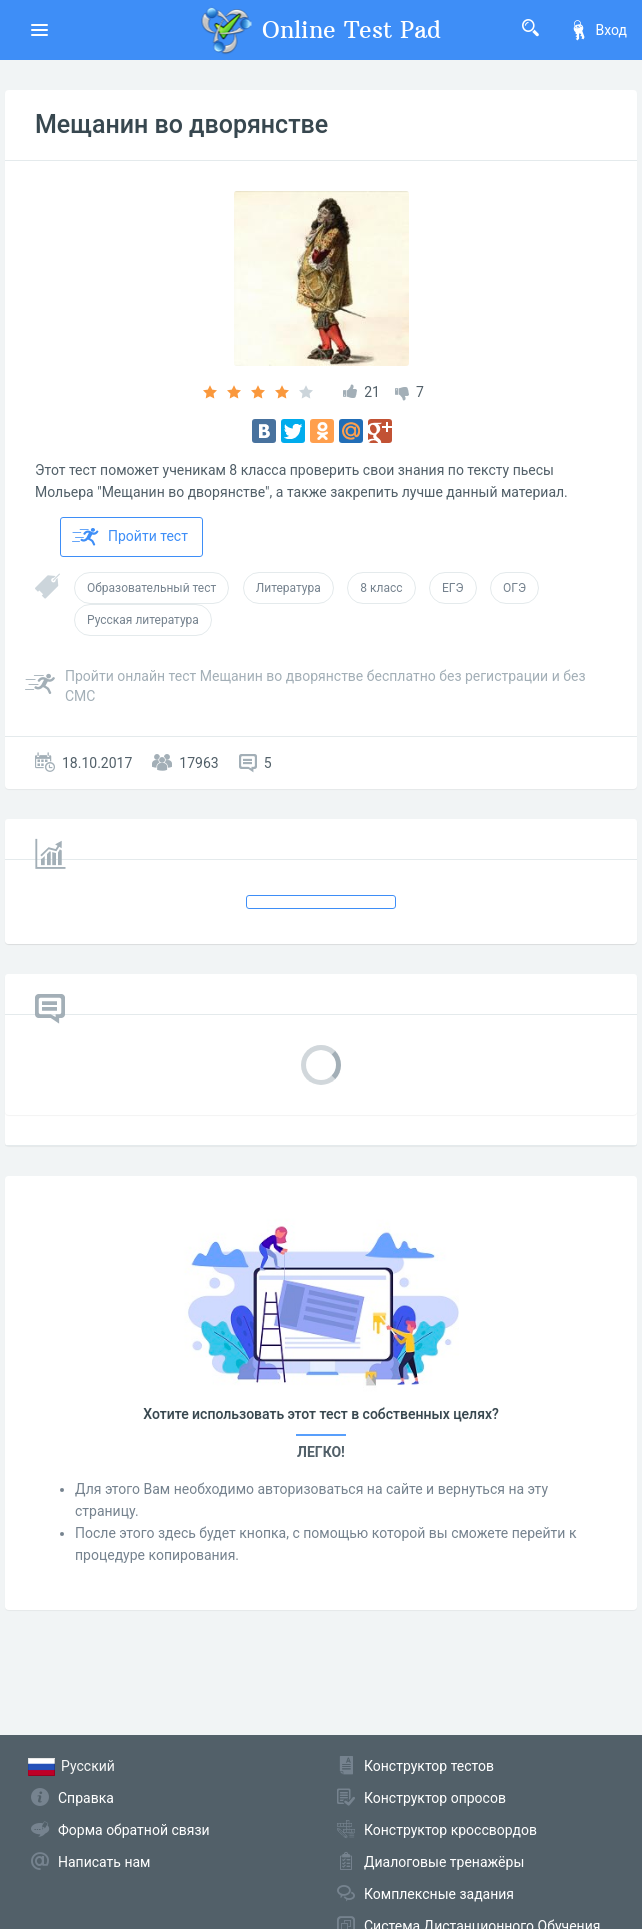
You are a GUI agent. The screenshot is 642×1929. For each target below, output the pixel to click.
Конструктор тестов (429, 1766)
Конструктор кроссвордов (450, 1830)
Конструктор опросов (435, 1798)
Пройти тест (130, 537)
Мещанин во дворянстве (181, 124)
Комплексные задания (439, 1894)
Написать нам (104, 1862)
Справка (86, 1798)
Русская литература (143, 620)
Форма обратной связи (134, 1830)
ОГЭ (514, 588)
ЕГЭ (453, 588)
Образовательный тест (151, 588)
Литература (288, 588)
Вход (598, 30)
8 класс (381, 588)
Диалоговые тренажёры (444, 1862)
